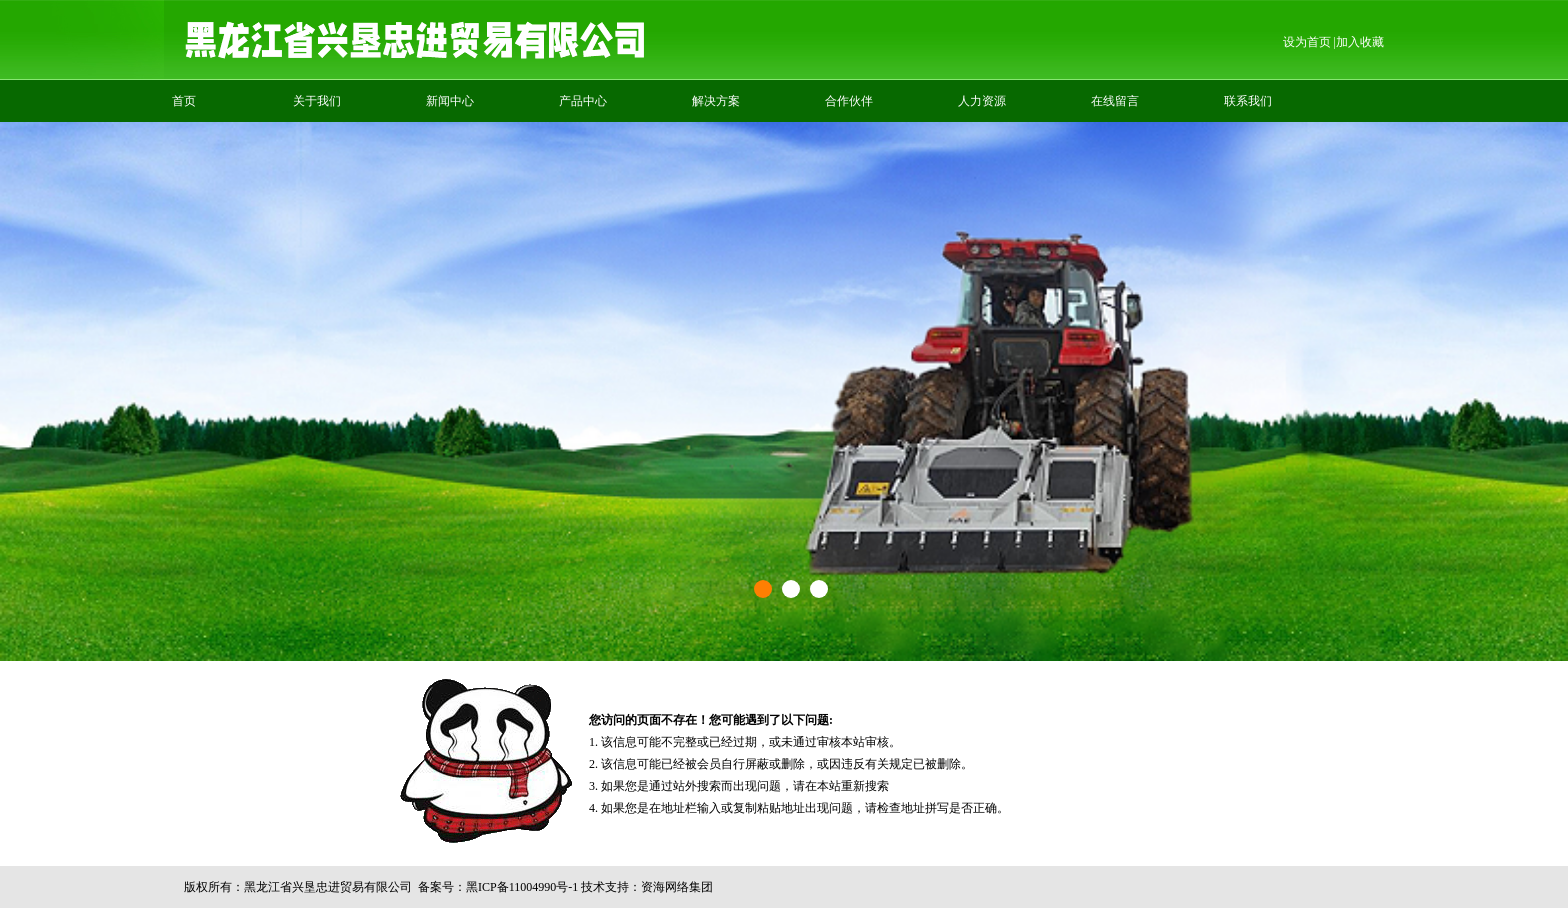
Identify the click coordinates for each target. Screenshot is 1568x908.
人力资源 (982, 101)
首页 (184, 101)
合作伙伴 (849, 101)
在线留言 (1115, 101)
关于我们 (317, 101)
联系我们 (1248, 101)
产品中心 (583, 101)
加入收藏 (1360, 42)
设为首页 (1307, 42)
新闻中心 (450, 101)
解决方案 (716, 101)
